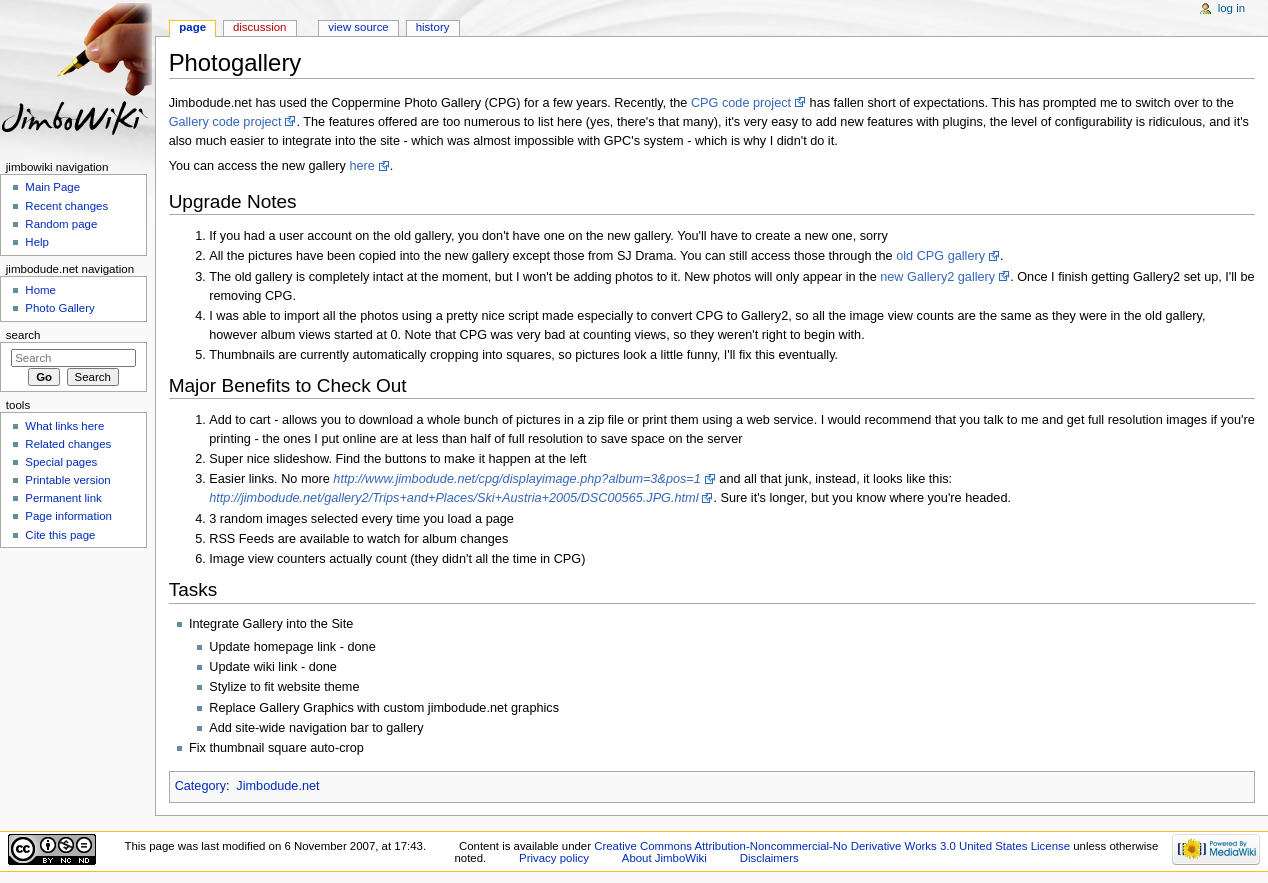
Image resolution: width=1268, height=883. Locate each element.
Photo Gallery (59, 308)
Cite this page (60, 535)
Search (23, 335)
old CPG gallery (940, 256)
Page (192, 27)
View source (358, 27)
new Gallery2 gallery (937, 277)
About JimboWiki (664, 858)
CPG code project (741, 103)
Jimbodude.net (277, 786)
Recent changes (66, 206)
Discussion (259, 27)
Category (200, 786)
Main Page (52, 187)
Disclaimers (769, 858)
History (433, 27)
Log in (1231, 8)
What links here (64, 426)
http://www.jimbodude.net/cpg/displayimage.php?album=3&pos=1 (516, 479)
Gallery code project (225, 122)
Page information (68, 516)
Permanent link (63, 498)
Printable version (67, 480)
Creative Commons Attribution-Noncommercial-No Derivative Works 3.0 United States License (832, 846)
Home (40, 290)
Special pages (61, 462)
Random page (61, 224)
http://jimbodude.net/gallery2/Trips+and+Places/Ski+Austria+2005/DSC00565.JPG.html (453, 498)
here (361, 166)
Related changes (68, 444)
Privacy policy (554, 858)
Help (37, 242)
